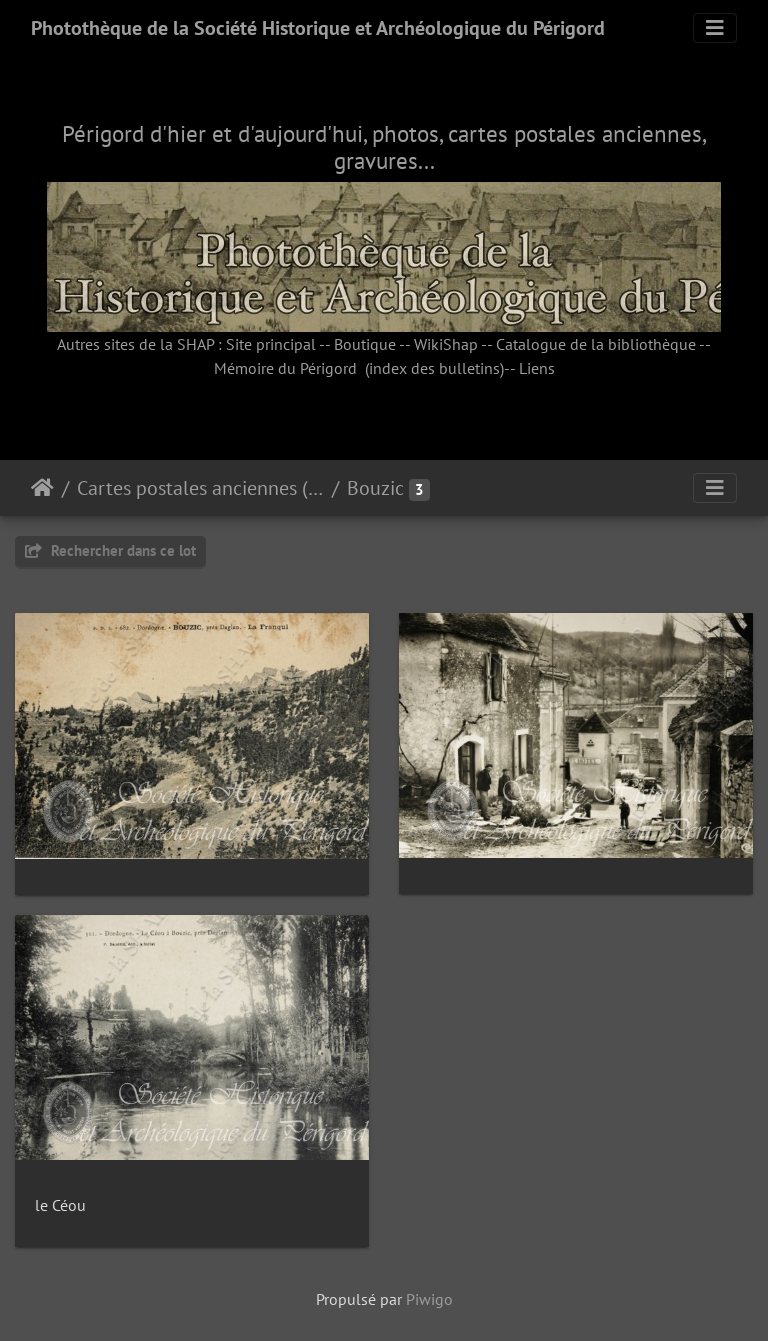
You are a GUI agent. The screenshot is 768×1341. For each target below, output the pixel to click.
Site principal (271, 344)
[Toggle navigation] (715, 28)
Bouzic (375, 488)
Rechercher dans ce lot (110, 550)
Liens (537, 368)
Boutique (365, 344)
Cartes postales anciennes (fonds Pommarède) (200, 488)
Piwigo (429, 1299)
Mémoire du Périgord (285, 368)
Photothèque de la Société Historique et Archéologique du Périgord (318, 28)
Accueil (42, 488)
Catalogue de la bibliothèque (596, 344)
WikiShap (446, 344)
